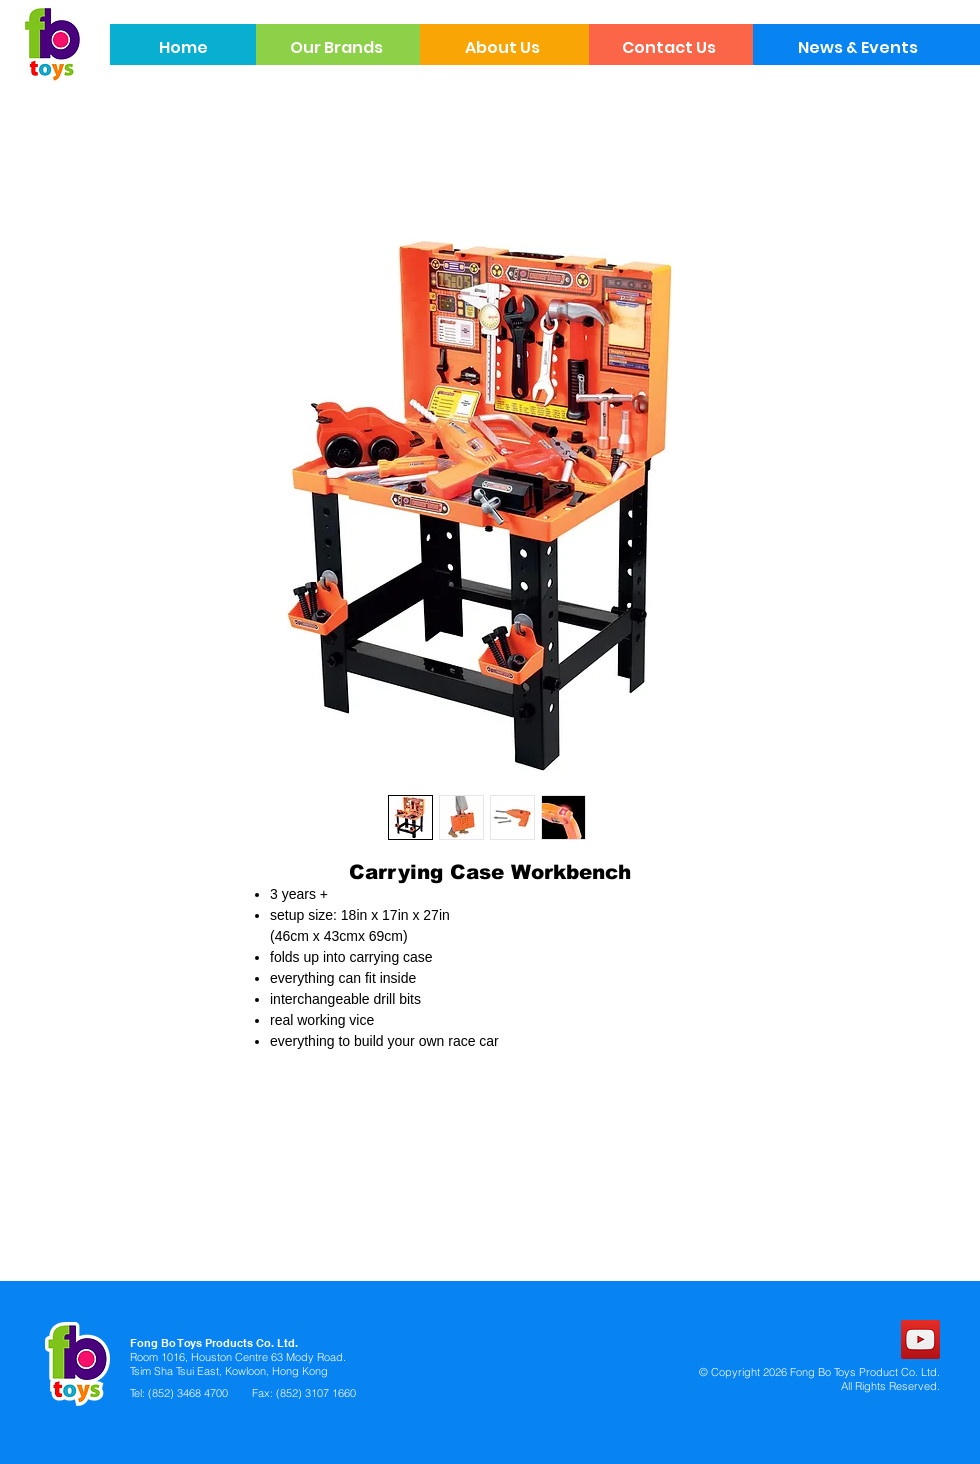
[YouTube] (920, 1339)
